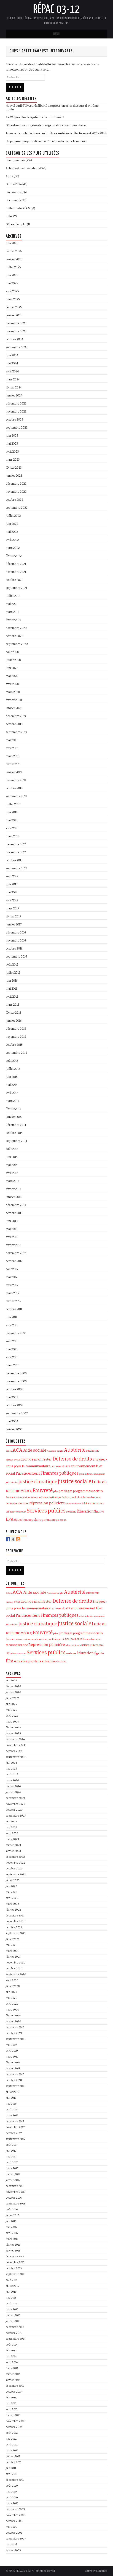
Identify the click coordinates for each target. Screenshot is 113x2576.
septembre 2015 (16, 1052)
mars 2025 (13, 299)
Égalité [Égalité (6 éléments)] (99, 1511)
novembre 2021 (16, 572)
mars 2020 (13, 692)
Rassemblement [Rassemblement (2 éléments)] (91, 1497)
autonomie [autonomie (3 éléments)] (92, 1450)
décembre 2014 (16, 1125)
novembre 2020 (16, 628)
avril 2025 (12, 291)
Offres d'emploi (16, 224)
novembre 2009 (16, 1381)
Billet (9, 216)
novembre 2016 (16, 940)
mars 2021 (12, 612)
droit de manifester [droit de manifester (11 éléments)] (36, 1459)
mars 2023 (13, 459)
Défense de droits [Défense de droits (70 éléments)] (72, 1459)
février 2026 (14, 251)
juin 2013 (12, 1221)
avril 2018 (12, 828)
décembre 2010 (16, 1333)
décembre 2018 (16, 780)
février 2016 (13, 1012)
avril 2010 (12, 1357)
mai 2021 (11, 604)
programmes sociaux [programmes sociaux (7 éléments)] (88, 1491)
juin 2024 (12, 355)
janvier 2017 (14, 924)
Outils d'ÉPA (14, 184)
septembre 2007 (17, 1413)
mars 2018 (12, 836)
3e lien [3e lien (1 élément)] (9, 1451)
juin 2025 (12, 275)
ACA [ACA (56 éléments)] (17, 1450)
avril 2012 (12, 1285)
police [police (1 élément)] (55, 1491)
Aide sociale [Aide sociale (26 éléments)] (34, 1450)
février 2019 (13, 764)
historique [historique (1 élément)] (89, 1474)
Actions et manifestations (23, 168)
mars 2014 (12, 1181)
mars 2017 (12, 908)
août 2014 (12, 1149)
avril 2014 (12, 1173)
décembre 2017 (16, 844)
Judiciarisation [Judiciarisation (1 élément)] (12, 1482)
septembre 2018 (16, 796)
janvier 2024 (14, 395)
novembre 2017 (16, 852)
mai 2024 (12, 363)
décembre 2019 (16, 716)
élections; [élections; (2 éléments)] (61, 1520)
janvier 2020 (14, 708)
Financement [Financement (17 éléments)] (28, 1473)
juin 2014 (12, 1157)
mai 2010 (12, 1349)
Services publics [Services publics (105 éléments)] (46, 1511)
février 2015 (13, 1109)
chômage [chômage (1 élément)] (10, 1460)
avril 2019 (12, 748)
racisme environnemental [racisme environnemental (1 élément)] (27, 1497)
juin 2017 (12, 884)
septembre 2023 (17, 427)
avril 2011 (12, 1325)
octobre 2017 (14, 860)
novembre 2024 (16, 331)
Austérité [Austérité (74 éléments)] (75, 1450)
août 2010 (12, 1341)
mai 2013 (11, 1229)
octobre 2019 (14, 724)
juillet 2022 (13, 515)
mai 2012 (11, 1277)
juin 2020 (12, 668)
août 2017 (12, 876)
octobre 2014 (14, 1133)
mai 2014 (11, 1165)
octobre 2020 (14, 636)
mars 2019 (12, 756)
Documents (13, 200)
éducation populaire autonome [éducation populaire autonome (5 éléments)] (35, 1519)
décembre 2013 (16, 1205)
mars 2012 (12, 1293)
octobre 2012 (14, 1261)
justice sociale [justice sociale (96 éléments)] (74, 1481)
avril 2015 (12, 1092)
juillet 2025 (13, 267)
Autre (9, 176)
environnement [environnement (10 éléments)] (83, 1466)
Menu (56, 34)
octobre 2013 (14, 1213)
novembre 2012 (16, 1253)
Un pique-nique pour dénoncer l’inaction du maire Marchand (46, 141)
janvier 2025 (14, 315)
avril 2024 (12, 371)
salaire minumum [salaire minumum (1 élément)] (18, 1512)
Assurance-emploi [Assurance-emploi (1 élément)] (55, 1451)
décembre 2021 (16, 563)
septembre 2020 (17, 644)
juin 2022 (12, 523)
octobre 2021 (14, 580)
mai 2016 (11, 988)
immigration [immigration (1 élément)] (99, 1474)
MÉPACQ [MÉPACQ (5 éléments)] (26, 1491)
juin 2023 (12, 435)
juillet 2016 (13, 972)
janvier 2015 (14, 1117)
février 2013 (13, 1245)
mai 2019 (11, 740)
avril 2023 (12, 451)
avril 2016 (12, 996)
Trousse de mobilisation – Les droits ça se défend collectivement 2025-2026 (56, 133)
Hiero (88, 2570)
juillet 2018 (13, 804)
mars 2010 (12, 1365)
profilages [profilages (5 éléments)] (65, 1491)
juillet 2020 (13, 660)
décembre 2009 (16, 1373)
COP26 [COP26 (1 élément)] (17, 1460)
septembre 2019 (16, 732)
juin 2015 (12, 1076)
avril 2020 (12, 684)
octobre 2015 (14, 1044)
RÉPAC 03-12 (56, 9)
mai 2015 (11, 1084)
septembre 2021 (16, 588)
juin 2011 (11, 1317)
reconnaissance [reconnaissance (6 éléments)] (17, 1503)
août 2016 (12, 964)
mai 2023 (12, 443)
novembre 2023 (16, 411)
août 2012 (12, 1269)
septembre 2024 (17, 347)
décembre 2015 (16, 1028)
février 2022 (14, 555)
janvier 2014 (14, 1197)
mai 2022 (12, 531)
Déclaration (13, 192)
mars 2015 (12, 1100)
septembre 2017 (16, 868)
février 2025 (14, 307)
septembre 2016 (16, 956)
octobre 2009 (14, 1389)
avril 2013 (12, 1237)
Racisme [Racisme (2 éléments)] (10, 1497)
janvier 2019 (14, 772)
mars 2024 (13, 379)
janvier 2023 (14, 475)
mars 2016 (12, 1004)
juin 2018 (12, 812)
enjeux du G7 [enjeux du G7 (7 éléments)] (61, 1466)
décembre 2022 (16, 483)
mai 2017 (11, 892)
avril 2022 (12, 539)
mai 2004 (12, 1421)
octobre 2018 (14, 788)
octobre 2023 (14, 419)
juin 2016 (12, 980)
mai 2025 (12, 283)
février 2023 (14, 467)
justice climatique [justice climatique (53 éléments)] (37, 1481)
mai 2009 (12, 1397)
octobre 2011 (14, 1309)
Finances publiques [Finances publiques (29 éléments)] (60, 1473)
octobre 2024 (14, 339)
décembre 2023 (16, 403)
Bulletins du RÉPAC (18, 208)
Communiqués (15, 160)
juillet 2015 (13, 1068)
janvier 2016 (14, 1020)
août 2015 (12, 1060)
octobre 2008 (14, 1405)
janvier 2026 (14, 259)
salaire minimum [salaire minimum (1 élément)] (73, 1504)
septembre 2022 (17, 507)
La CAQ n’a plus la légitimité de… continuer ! (35, 117)
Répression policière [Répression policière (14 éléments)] (46, 1503)
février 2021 (13, 620)
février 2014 (13, 1189)
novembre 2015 (16, 1036)
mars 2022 (13, 547)
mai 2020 (12, 676)
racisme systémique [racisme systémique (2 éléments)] (50, 1497)
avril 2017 (12, 900)
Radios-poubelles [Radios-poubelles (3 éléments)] (72, 1497)
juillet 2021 (13, 596)
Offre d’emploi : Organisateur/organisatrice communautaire (46, 125)
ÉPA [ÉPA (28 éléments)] (10, 1519)
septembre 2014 (16, 1141)
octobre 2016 (14, 948)
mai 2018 (11, 820)
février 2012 (13, 1301)
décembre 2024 (16, 323)
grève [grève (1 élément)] (81, 1474)
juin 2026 (12, 243)
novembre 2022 (16, 491)
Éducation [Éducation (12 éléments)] (85, 1511)
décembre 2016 (16, 932)
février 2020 (14, 700)
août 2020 (12, 652)
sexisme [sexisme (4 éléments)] (71, 1511)
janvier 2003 (14, 1429)
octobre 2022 (14, 499)
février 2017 (13, 916)
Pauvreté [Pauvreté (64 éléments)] (43, 1490)
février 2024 (14, 387)
